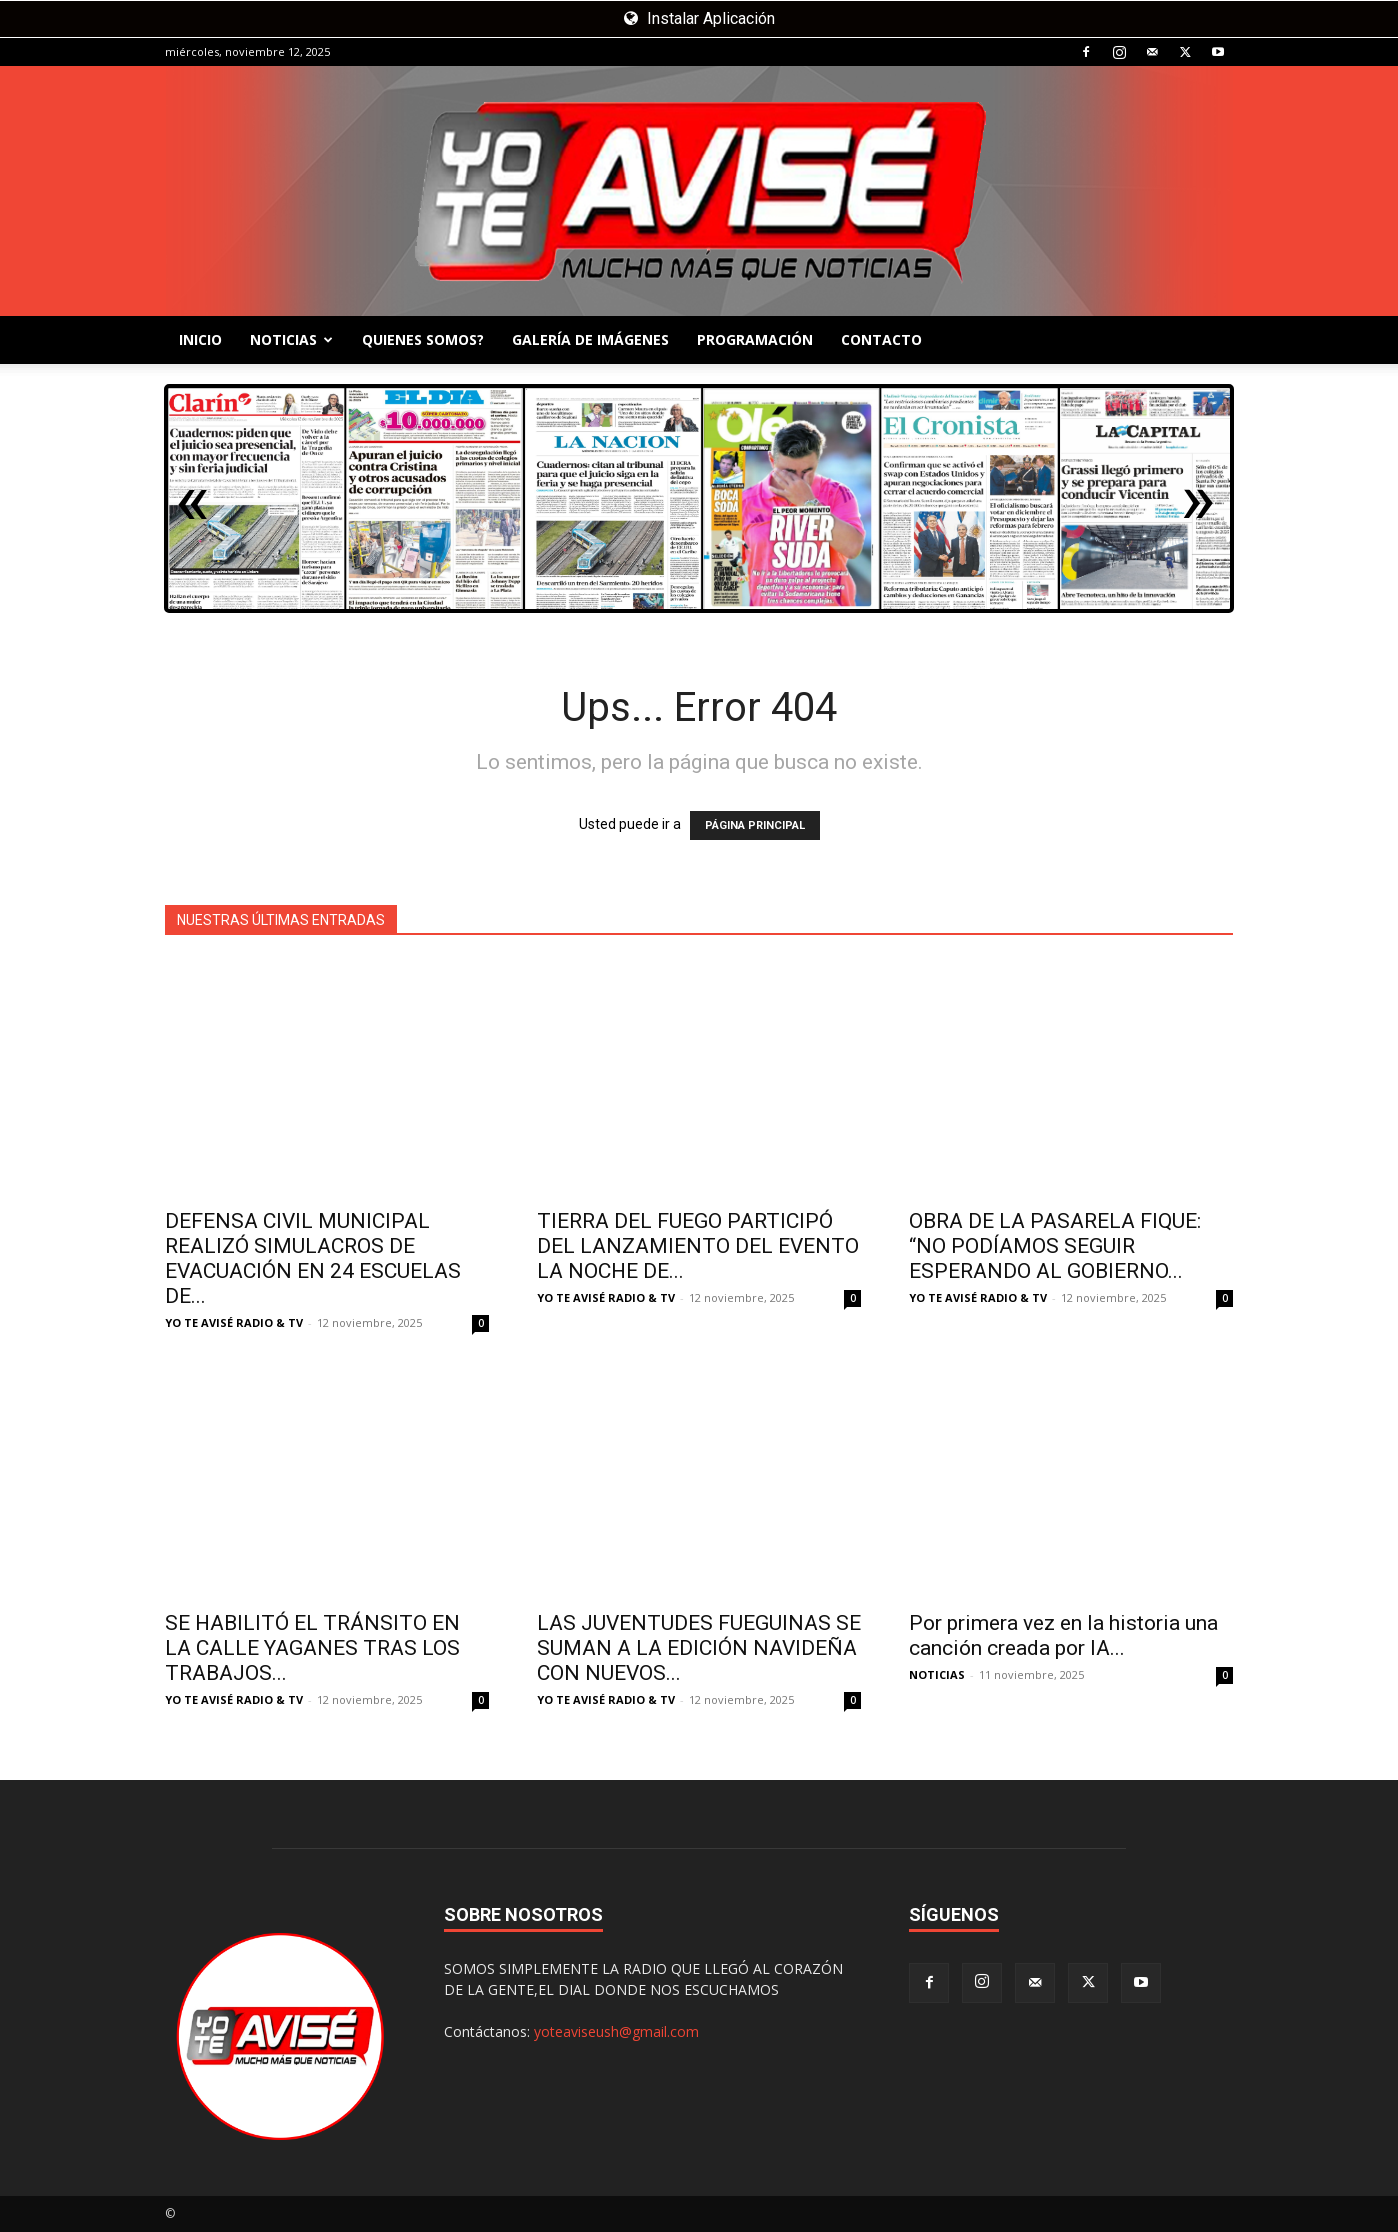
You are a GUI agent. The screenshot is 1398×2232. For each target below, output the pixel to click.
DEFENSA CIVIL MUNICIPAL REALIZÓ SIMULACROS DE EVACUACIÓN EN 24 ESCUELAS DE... (313, 1258)
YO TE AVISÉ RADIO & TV (234, 1322)
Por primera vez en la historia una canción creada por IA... (1063, 1635)
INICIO (200, 339)
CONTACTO (881, 339)
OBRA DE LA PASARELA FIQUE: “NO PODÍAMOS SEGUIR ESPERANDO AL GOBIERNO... (1055, 1246)
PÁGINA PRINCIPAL (755, 825)
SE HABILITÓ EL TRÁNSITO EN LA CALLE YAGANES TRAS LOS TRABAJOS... (312, 1648)
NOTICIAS (291, 339)
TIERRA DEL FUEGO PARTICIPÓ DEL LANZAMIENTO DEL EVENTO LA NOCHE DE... (698, 1246)
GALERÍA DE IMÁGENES (590, 339)
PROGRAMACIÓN (755, 339)
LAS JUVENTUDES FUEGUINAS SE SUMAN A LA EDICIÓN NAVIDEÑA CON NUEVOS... (699, 1648)
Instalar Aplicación (699, 18)
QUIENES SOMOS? (423, 339)
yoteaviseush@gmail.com (616, 2031)
